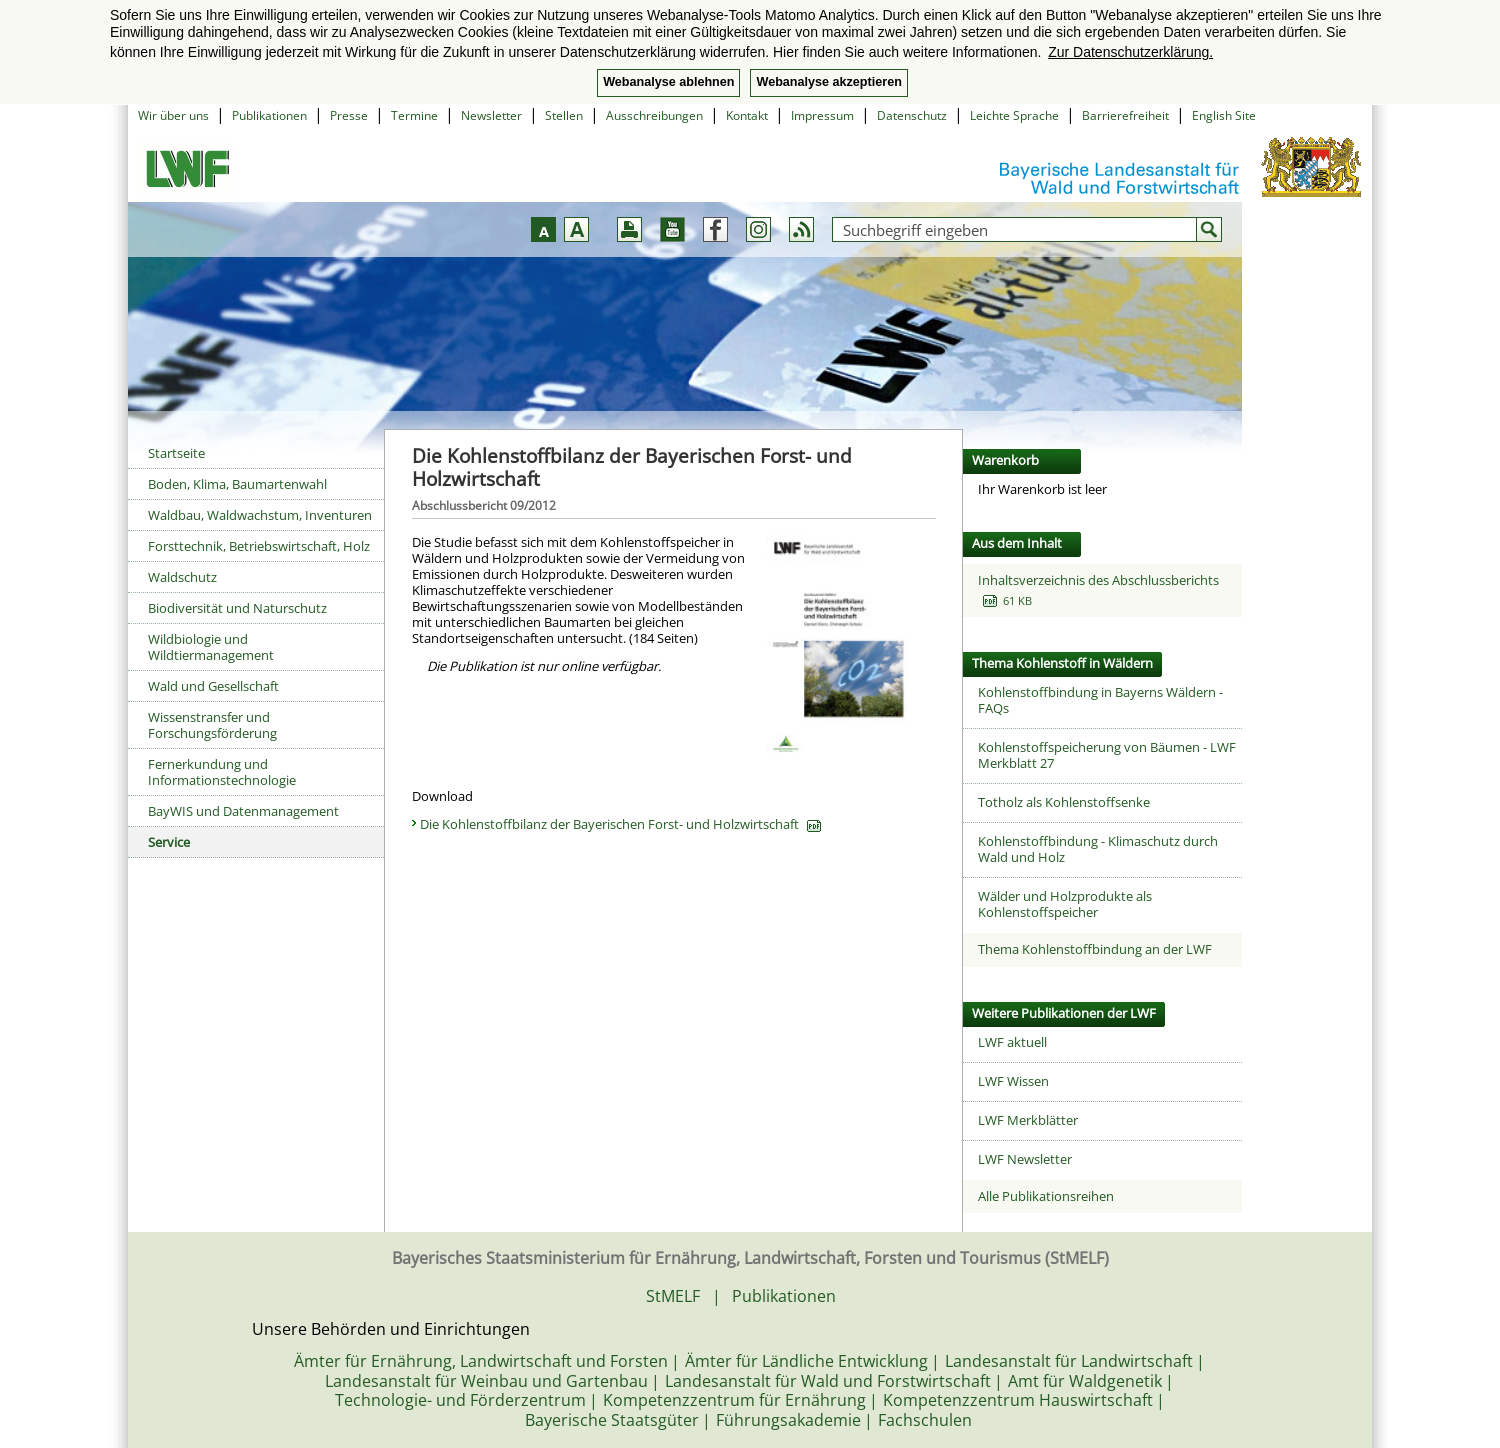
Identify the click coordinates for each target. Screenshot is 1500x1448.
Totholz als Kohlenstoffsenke (1064, 802)
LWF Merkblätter (1028, 1120)
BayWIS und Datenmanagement (243, 811)
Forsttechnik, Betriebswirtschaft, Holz (259, 546)
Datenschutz (912, 115)
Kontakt (747, 115)
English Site (1224, 115)
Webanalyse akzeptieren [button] (828, 82)
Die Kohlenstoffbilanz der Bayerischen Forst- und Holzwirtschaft (620, 824)
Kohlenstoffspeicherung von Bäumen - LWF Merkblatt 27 (1107, 755)
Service (169, 842)
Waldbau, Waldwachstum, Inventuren (260, 515)
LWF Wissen (1013, 1081)
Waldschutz (182, 577)
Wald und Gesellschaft (213, 686)
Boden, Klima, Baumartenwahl (237, 484)
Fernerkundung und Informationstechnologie (222, 772)
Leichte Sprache (1014, 115)
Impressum (822, 115)
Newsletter (491, 115)
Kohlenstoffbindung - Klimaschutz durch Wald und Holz (1098, 849)
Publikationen (269, 115)
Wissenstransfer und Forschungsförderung (212, 725)
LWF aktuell (1012, 1042)
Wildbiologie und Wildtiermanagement (211, 647)
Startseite (176, 453)
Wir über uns (173, 115)
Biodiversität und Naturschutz (237, 608)
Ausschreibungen (654, 115)
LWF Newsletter (1025, 1159)
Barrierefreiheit (1125, 115)
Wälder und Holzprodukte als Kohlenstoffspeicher (1065, 904)
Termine (414, 115)
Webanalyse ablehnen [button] (668, 82)
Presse (349, 115)
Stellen (564, 115)
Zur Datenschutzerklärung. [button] (1130, 52)
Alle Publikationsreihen (1046, 1196)
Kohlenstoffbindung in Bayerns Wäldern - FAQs (1100, 700)
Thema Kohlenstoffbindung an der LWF (1095, 949)
